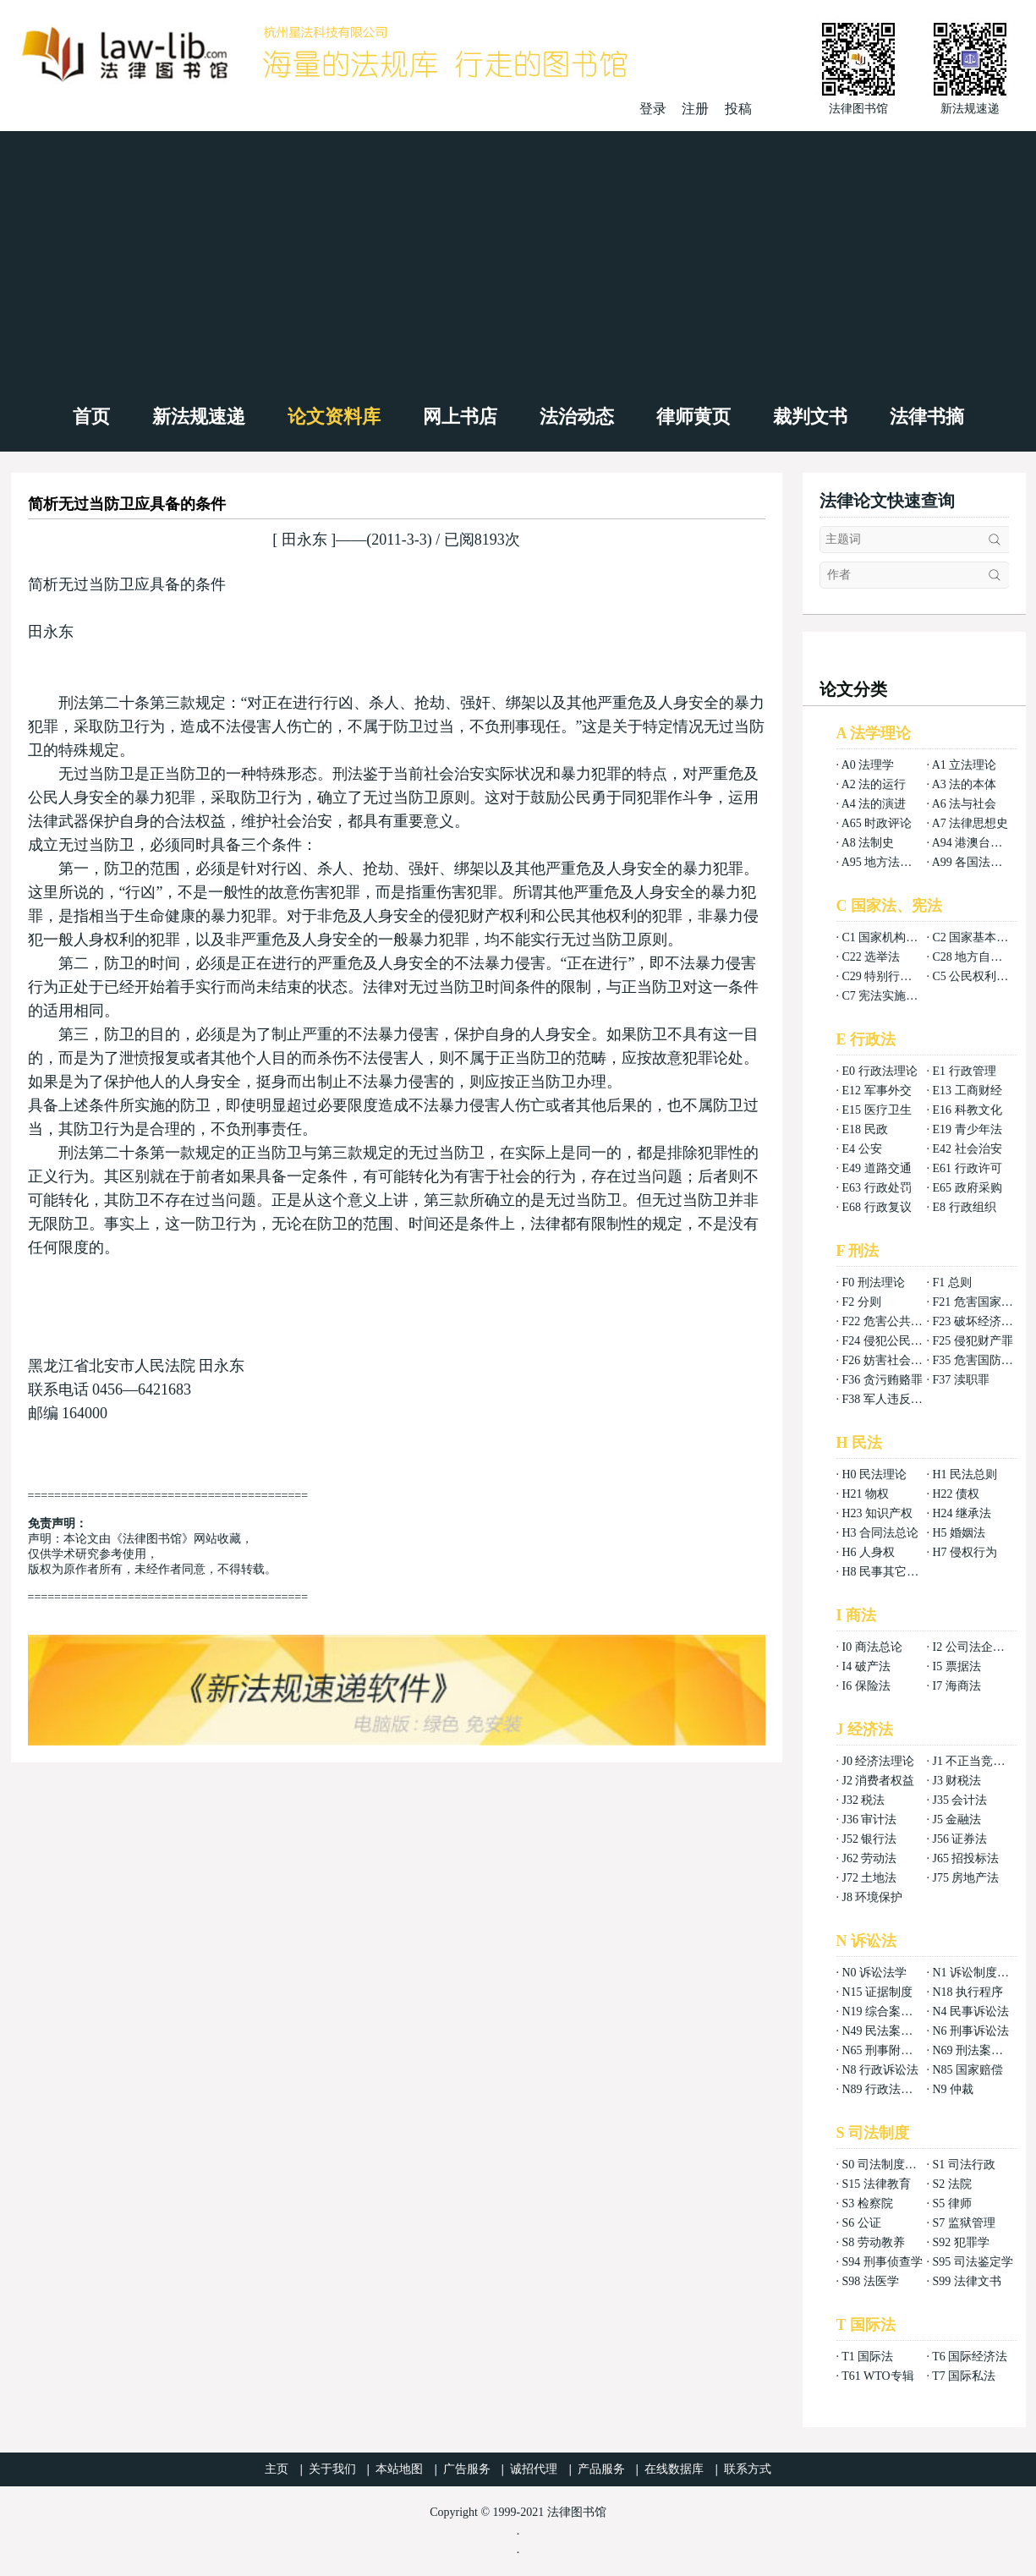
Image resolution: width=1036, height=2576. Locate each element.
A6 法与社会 (964, 803)
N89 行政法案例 (883, 2089)
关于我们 (332, 2469)
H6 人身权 (869, 1552)
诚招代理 (533, 2469)
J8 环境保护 (872, 1897)
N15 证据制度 (877, 1992)
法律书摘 (927, 416)
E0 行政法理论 (880, 1071)
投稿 (738, 108)
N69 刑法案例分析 (979, 2050)
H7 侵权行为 (964, 1552)
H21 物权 (866, 1494)
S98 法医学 (870, 2281)
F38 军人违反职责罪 (894, 1399)
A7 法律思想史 (970, 823)
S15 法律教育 (876, 2184)
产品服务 (601, 2469)
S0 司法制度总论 (885, 2164)
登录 (652, 108)
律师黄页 (693, 416)
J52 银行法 (869, 1839)
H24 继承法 (961, 1513)
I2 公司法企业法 (974, 1647)
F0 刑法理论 (873, 1282)
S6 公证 (861, 2223)
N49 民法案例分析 (889, 2031)
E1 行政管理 (963, 1071)
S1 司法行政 (963, 2164)
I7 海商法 (956, 1686)
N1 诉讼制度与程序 (982, 1972)
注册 (695, 108)
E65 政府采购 (966, 1187)
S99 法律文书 (966, 2281)
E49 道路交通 (877, 1168)
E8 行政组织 (963, 1207)
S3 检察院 (867, 2203)
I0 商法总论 (872, 1647)
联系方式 (747, 2469)
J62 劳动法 (869, 1858)
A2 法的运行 (874, 784)
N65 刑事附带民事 (889, 2050)
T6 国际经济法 (969, 2356)
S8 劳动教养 (873, 2242)
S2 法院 (951, 2184)
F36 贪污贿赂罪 (882, 1379)
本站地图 (399, 2469)
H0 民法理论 (874, 1474)
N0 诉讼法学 (874, 1972)
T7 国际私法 (963, 2376)
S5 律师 (951, 2203)
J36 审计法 (869, 1819)
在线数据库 (674, 2469)
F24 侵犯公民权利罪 (894, 1341)
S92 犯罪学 (960, 2242)
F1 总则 (951, 1282)
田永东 (304, 539)
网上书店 (460, 416)
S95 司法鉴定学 (972, 2261)
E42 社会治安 (966, 1149)
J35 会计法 (959, 1800)
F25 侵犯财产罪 (972, 1341)
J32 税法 (863, 1800)
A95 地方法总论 (882, 862)
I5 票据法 (956, 1666)
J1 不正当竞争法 (974, 1761)
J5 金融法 (956, 1819)
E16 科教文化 (966, 1110)
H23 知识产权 (877, 1513)
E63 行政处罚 (877, 1187)
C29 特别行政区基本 (895, 976)
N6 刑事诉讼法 (970, 2031)
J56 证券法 (959, 1839)
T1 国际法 (867, 2356)
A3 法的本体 (964, 784)
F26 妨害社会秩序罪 (894, 1360)
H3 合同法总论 (880, 1532)
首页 (91, 416)
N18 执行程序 (967, 1992)
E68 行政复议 (877, 1207)
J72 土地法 (869, 1878)
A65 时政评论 (877, 823)
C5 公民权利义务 (976, 976)
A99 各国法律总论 (979, 862)
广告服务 (467, 2469)
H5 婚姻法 (958, 1532)
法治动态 (577, 416)
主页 (276, 2469)
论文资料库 (334, 416)
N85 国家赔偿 (967, 2070)
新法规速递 (198, 416)
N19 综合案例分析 (889, 2011)
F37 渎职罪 (960, 1379)
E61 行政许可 (966, 1168)
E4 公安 (862, 1149)
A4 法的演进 (874, 803)
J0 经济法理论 (878, 1761)
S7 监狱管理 (963, 2223)
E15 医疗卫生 (877, 1110)
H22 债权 (955, 1494)
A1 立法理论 (964, 765)
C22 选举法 (871, 957)
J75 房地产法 (965, 1878)
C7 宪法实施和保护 (892, 995)
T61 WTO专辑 (877, 2376)
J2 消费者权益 (878, 1780)
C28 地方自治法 (973, 957)
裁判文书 (810, 416)
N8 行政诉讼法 (880, 2070)
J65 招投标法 (965, 1858)
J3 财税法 (956, 1780)
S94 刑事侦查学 (882, 2261)
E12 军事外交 (877, 1090)
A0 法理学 (868, 765)
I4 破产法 (866, 1666)
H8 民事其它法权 (886, 1571)
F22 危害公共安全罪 (894, 1321)
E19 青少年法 (966, 1129)
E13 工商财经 (966, 1090)
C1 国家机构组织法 (892, 937)
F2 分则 (861, 1302)
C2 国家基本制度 (976, 937)
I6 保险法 (866, 1686)
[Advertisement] (518, 258)
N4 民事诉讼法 (970, 2011)
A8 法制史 (868, 842)
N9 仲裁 (952, 2089)
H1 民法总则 (964, 1474)
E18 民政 (865, 1129)
